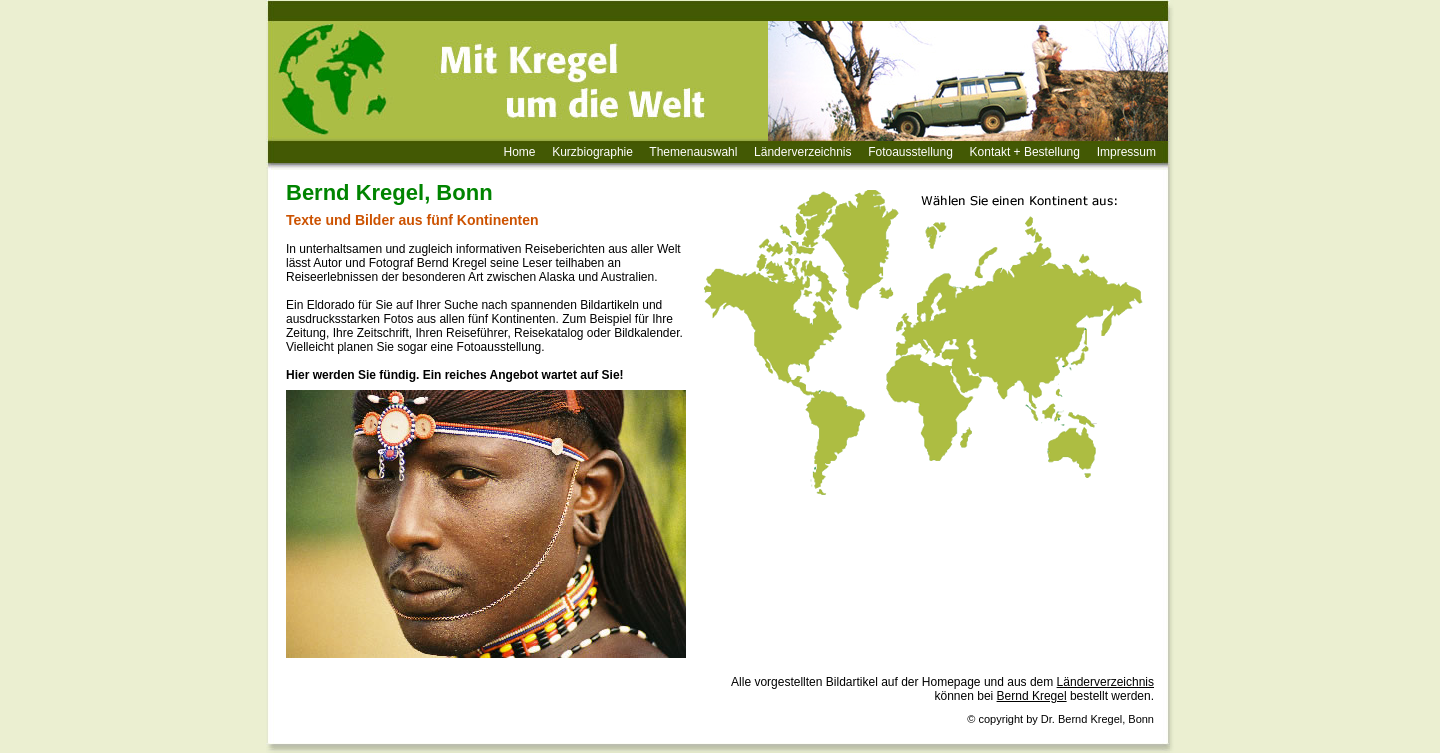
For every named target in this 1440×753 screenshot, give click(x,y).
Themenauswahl (693, 152)
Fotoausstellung (910, 152)
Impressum (1126, 152)
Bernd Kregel (1032, 696)
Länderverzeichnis (802, 152)
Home (520, 152)
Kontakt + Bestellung (1025, 152)
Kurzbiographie (592, 152)
